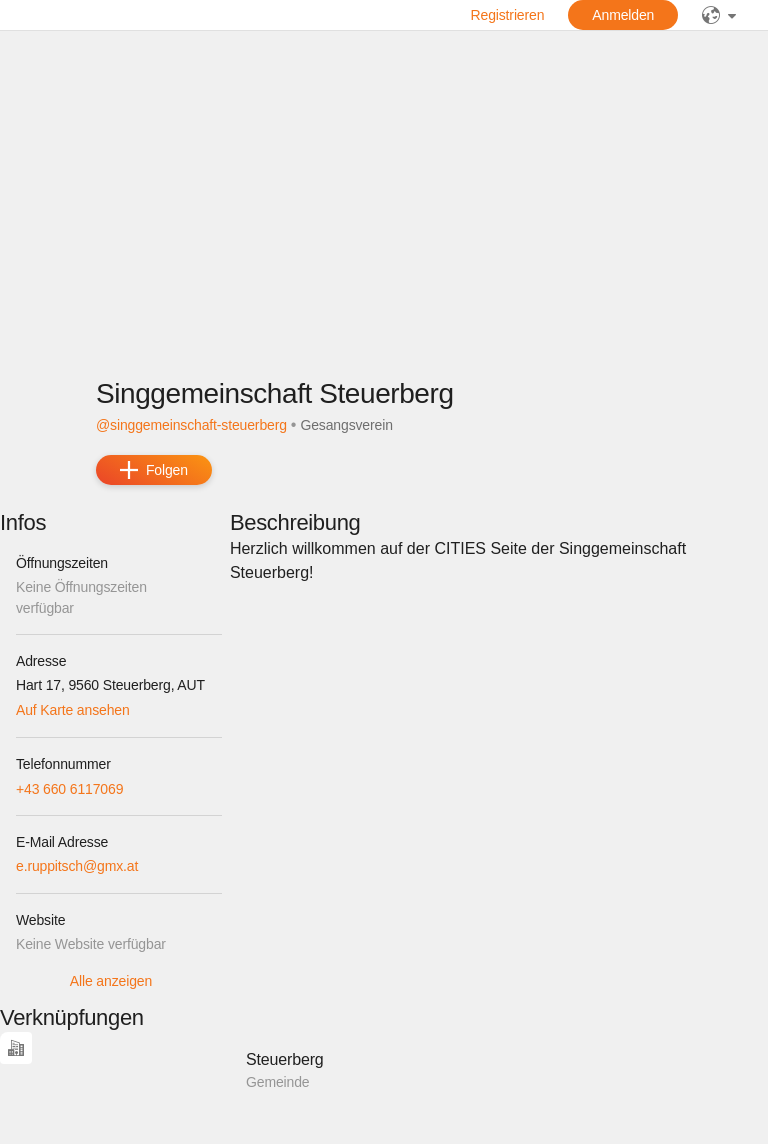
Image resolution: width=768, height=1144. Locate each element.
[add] (154, 470)
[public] (719, 15)
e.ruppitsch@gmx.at (77, 866)
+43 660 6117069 (69, 789)
